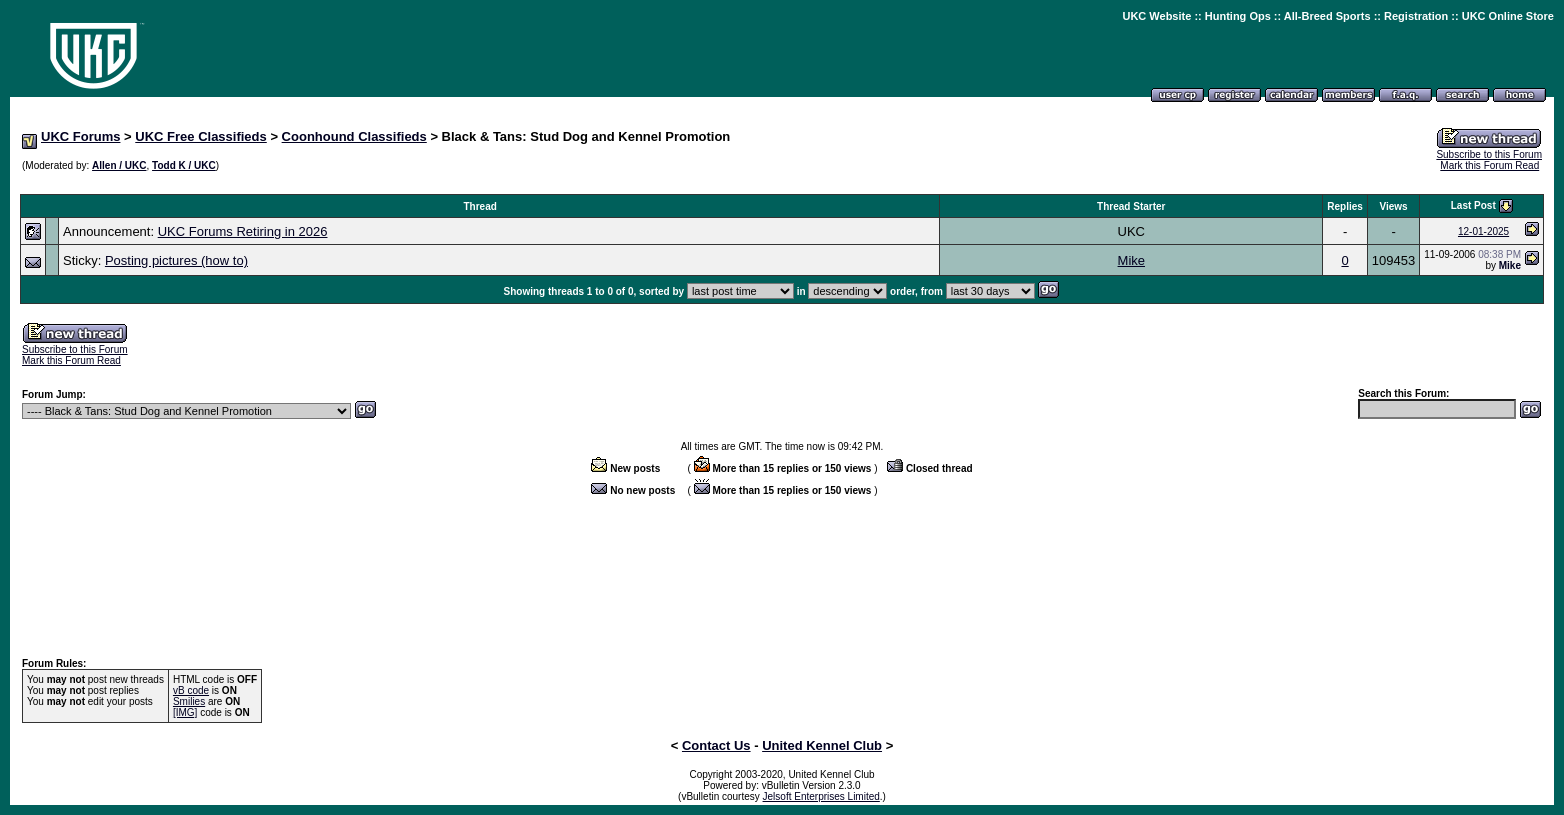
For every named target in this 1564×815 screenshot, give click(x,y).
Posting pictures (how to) (176, 260)
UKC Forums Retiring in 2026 (243, 231)
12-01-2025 (1483, 231)
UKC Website (1156, 16)
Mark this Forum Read (1489, 165)
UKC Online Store (1508, 16)
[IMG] (185, 712)
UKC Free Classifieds (201, 136)
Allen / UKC (119, 165)
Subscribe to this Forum (1489, 154)
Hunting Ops (1238, 16)
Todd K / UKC (184, 165)
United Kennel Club (822, 745)
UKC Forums (80, 136)
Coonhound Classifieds (354, 136)
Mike (1131, 260)
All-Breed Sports (1327, 16)
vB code (191, 690)
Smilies (189, 701)
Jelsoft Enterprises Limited (821, 796)
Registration (1416, 16)
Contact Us (716, 745)
